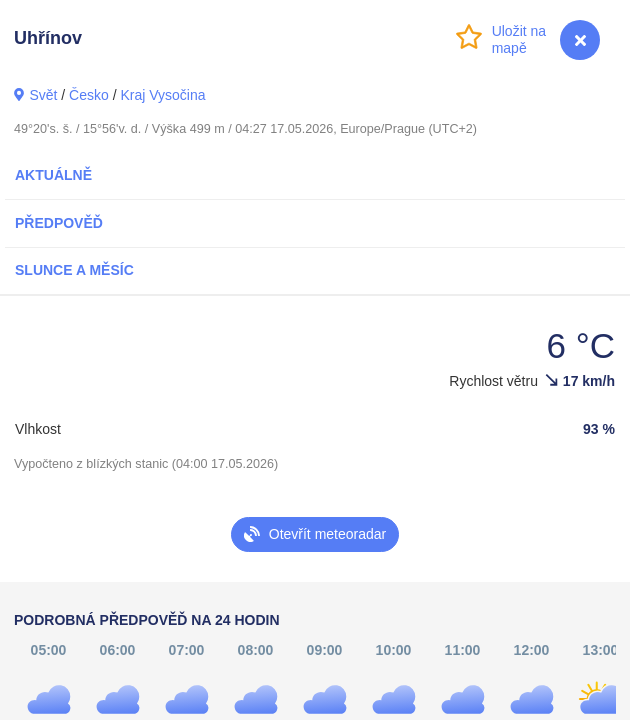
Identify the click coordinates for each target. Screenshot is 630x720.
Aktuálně (53, 175)
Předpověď (59, 223)
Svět (43, 95)
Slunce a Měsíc (74, 270)
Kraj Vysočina (162, 95)
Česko (89, 95)
